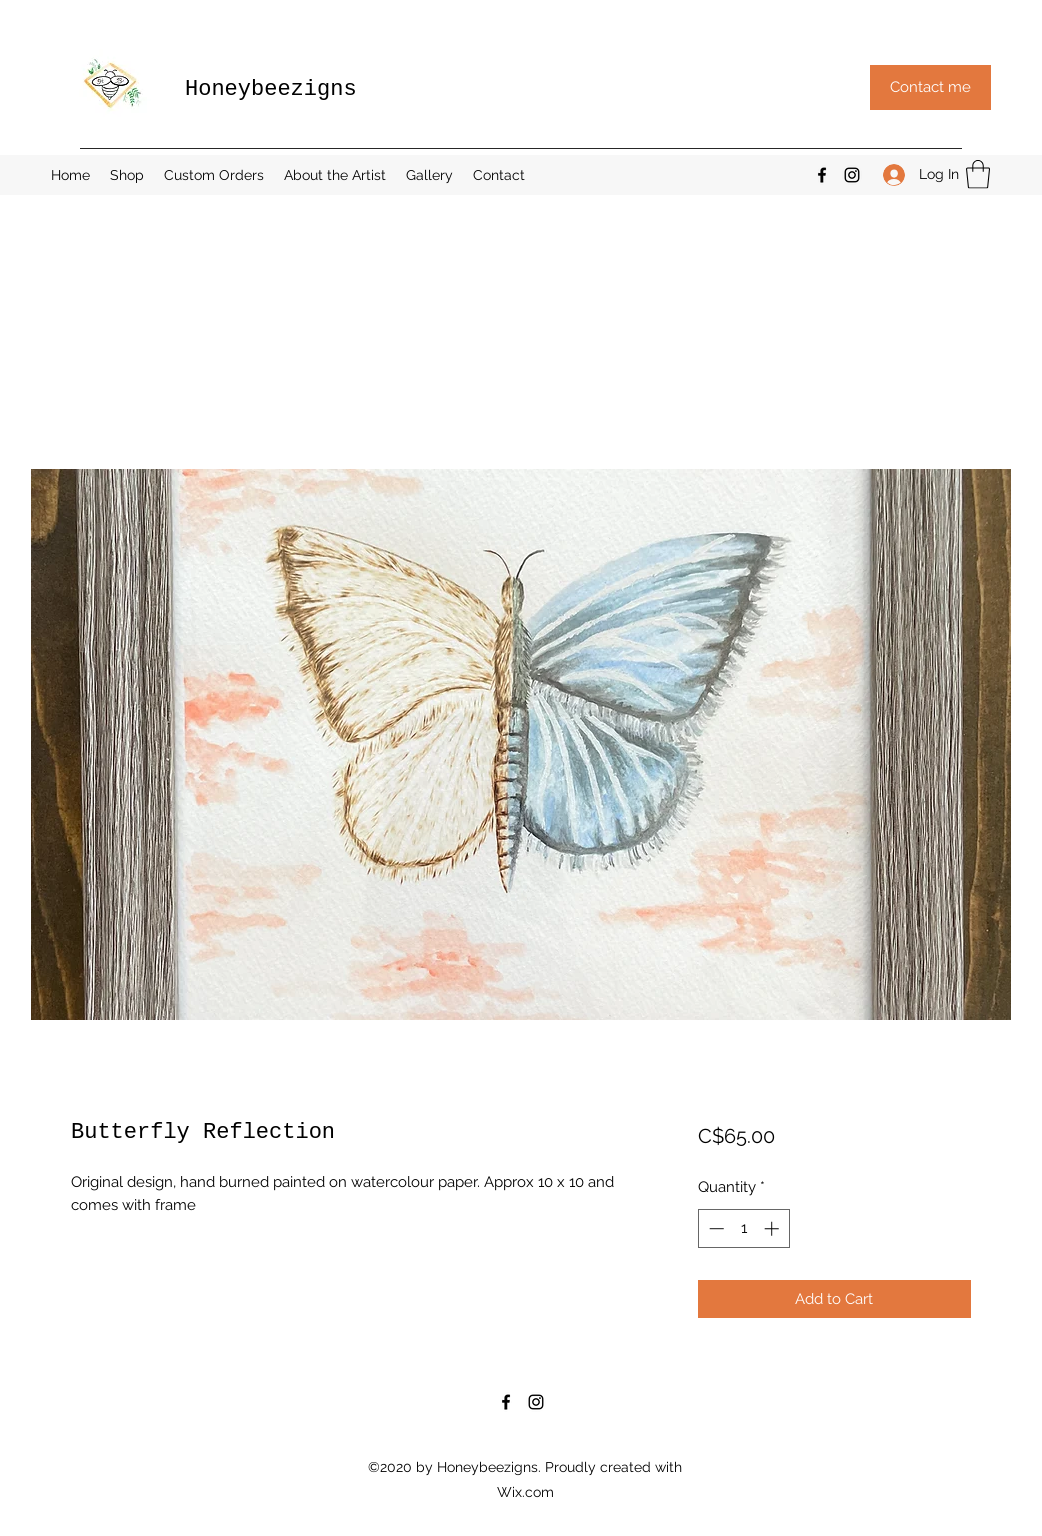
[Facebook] (822, 175)
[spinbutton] (743, 1228)
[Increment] (773, 1228)
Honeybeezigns (271, 89)
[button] (930, 87)
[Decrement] (714, 1228)
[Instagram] (852, 175)
